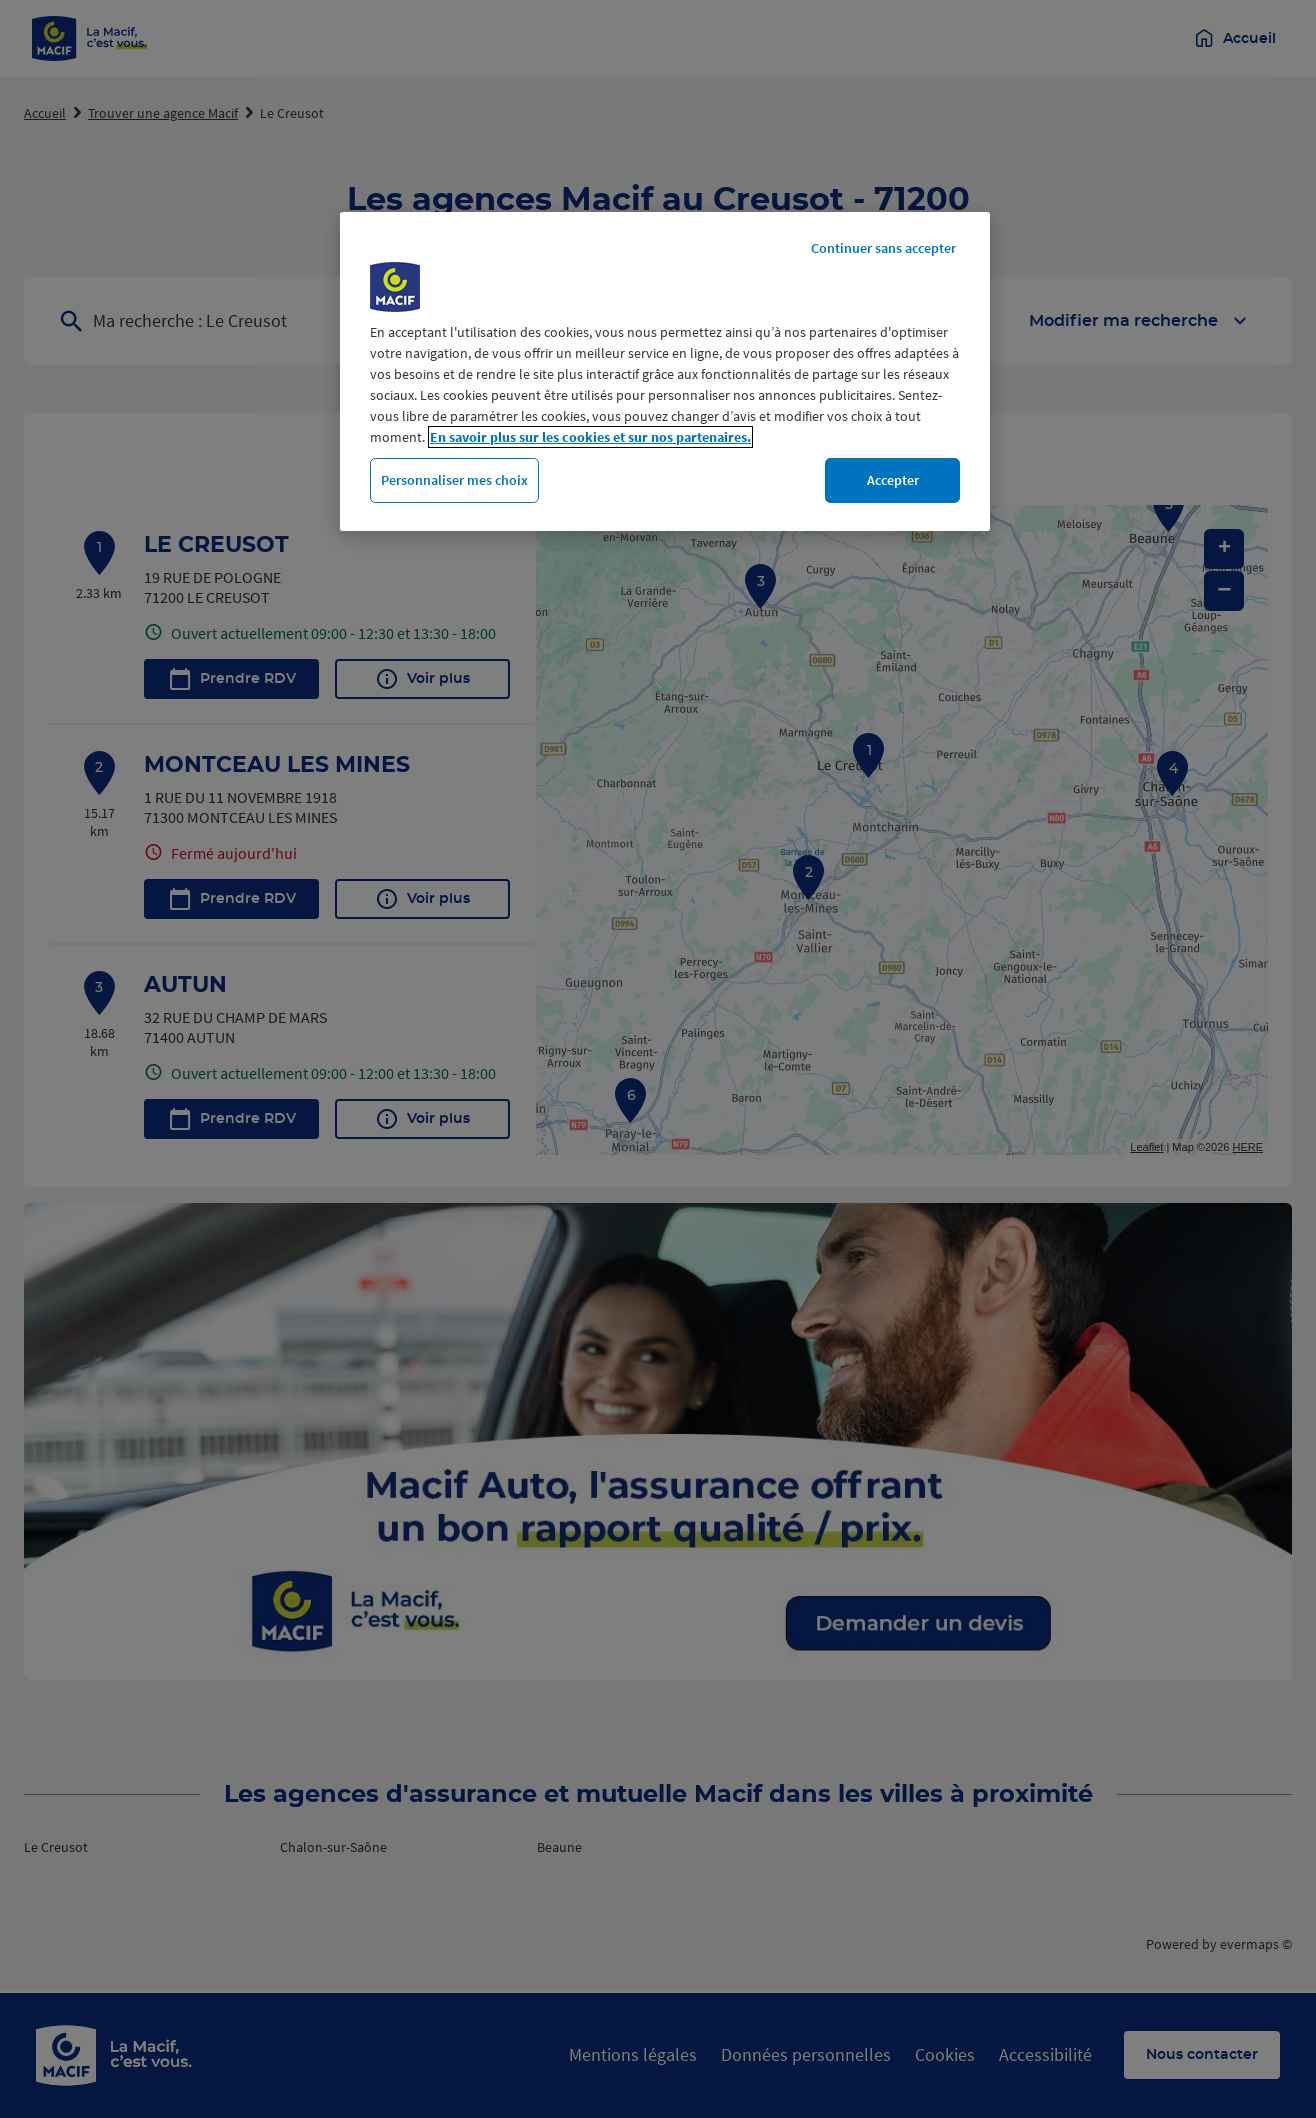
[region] (665, 372)
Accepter (893, 480)
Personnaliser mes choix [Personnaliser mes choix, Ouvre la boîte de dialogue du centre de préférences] (454, 480)
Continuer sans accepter (883, 248)
